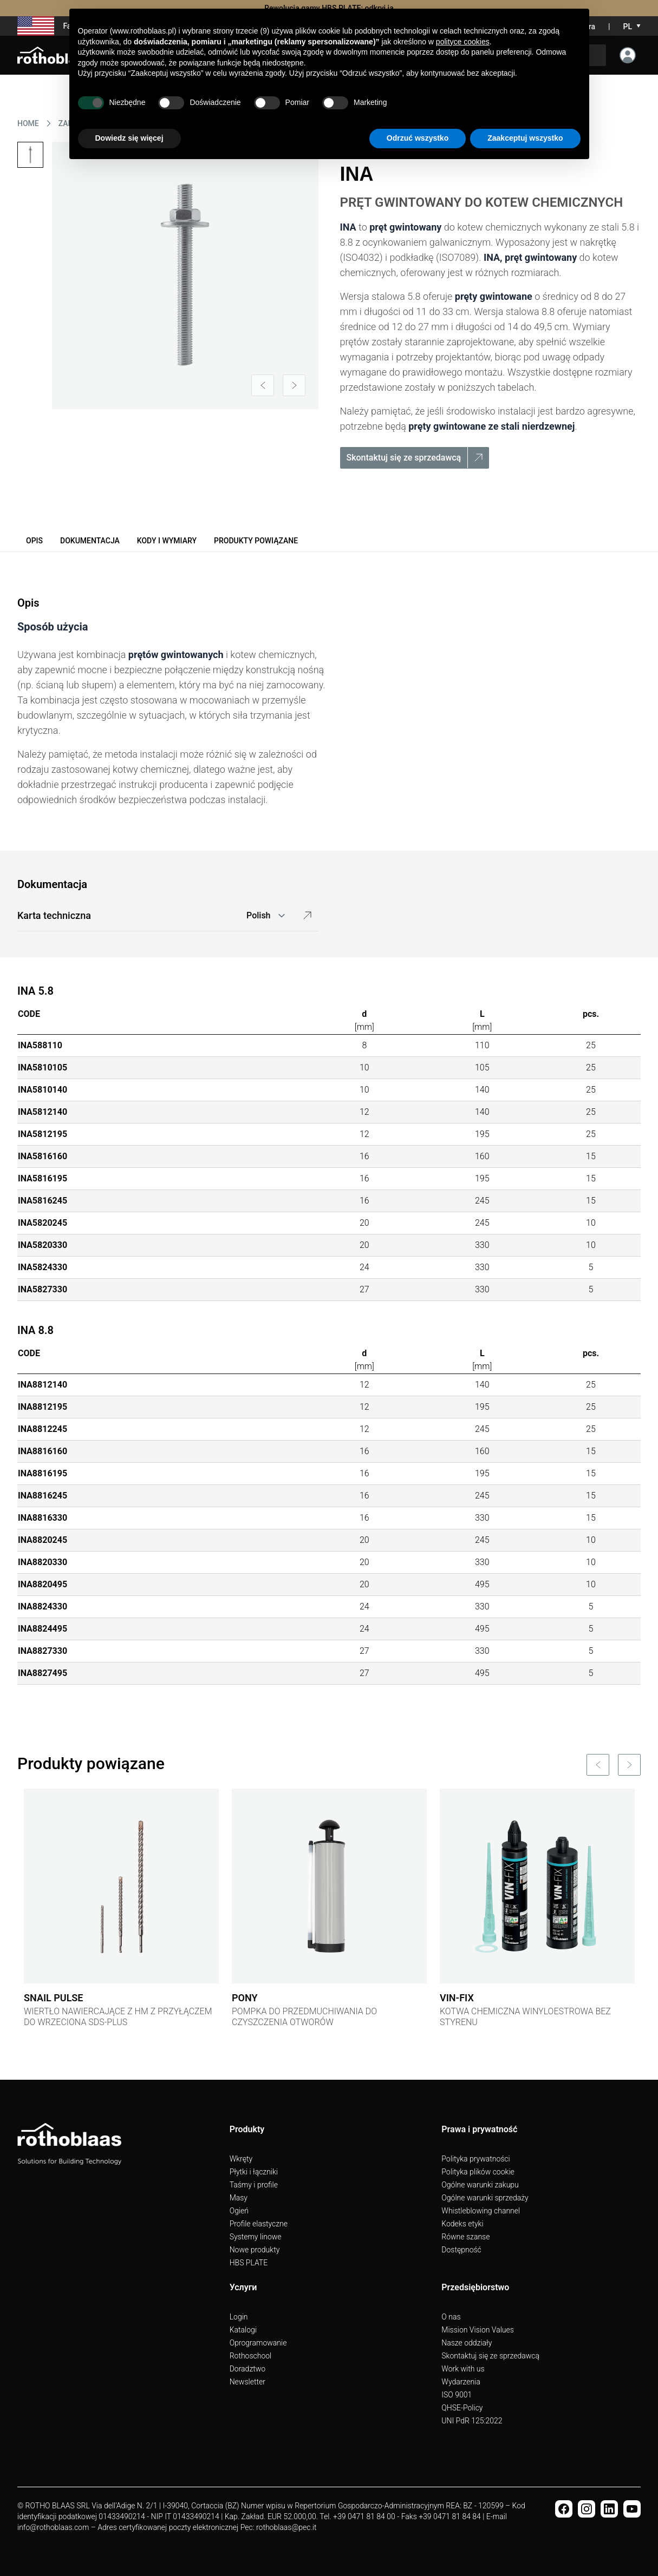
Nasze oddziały (466, 2342)
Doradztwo (247, 2368)
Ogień (239, 2210)
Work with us (462, 2368)
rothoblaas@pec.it (286, 2527)
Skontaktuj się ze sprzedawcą (490, 2355)
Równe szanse (465, 2236)
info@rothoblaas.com (53, 2527)
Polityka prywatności (475, 2158)
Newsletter (247, 2381)
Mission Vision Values (477, 2329)
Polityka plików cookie (477, 2171)
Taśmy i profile (254, 2184)
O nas (450, 2316)
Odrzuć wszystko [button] (417, 138)
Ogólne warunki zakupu (479, 2184)
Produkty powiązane (256, 540)
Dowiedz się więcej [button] (129, 138)
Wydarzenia (460, 2381)
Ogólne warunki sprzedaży (484, 2197)
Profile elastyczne (259, 2223)
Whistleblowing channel (480, 2210)
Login (239, 2316)
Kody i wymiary (167, 540)
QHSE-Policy (462, 2407)
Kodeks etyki (462, 2223)
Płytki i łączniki (254, 2171)
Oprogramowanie (258, 2342)
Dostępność (461, 2249)
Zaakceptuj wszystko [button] (525, 138)
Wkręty (241, 2158)
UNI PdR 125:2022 (471, 2420)
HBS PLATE (249, 2262)
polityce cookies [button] (463, 41)
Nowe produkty (255, 2249)
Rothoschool (251, 2355)
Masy (238, 2197)
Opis (34, 540)
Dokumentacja (90, 540)
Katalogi (243, 2329)
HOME (28, 123)
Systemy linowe (256, 2236)
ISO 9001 (456, 2394)
